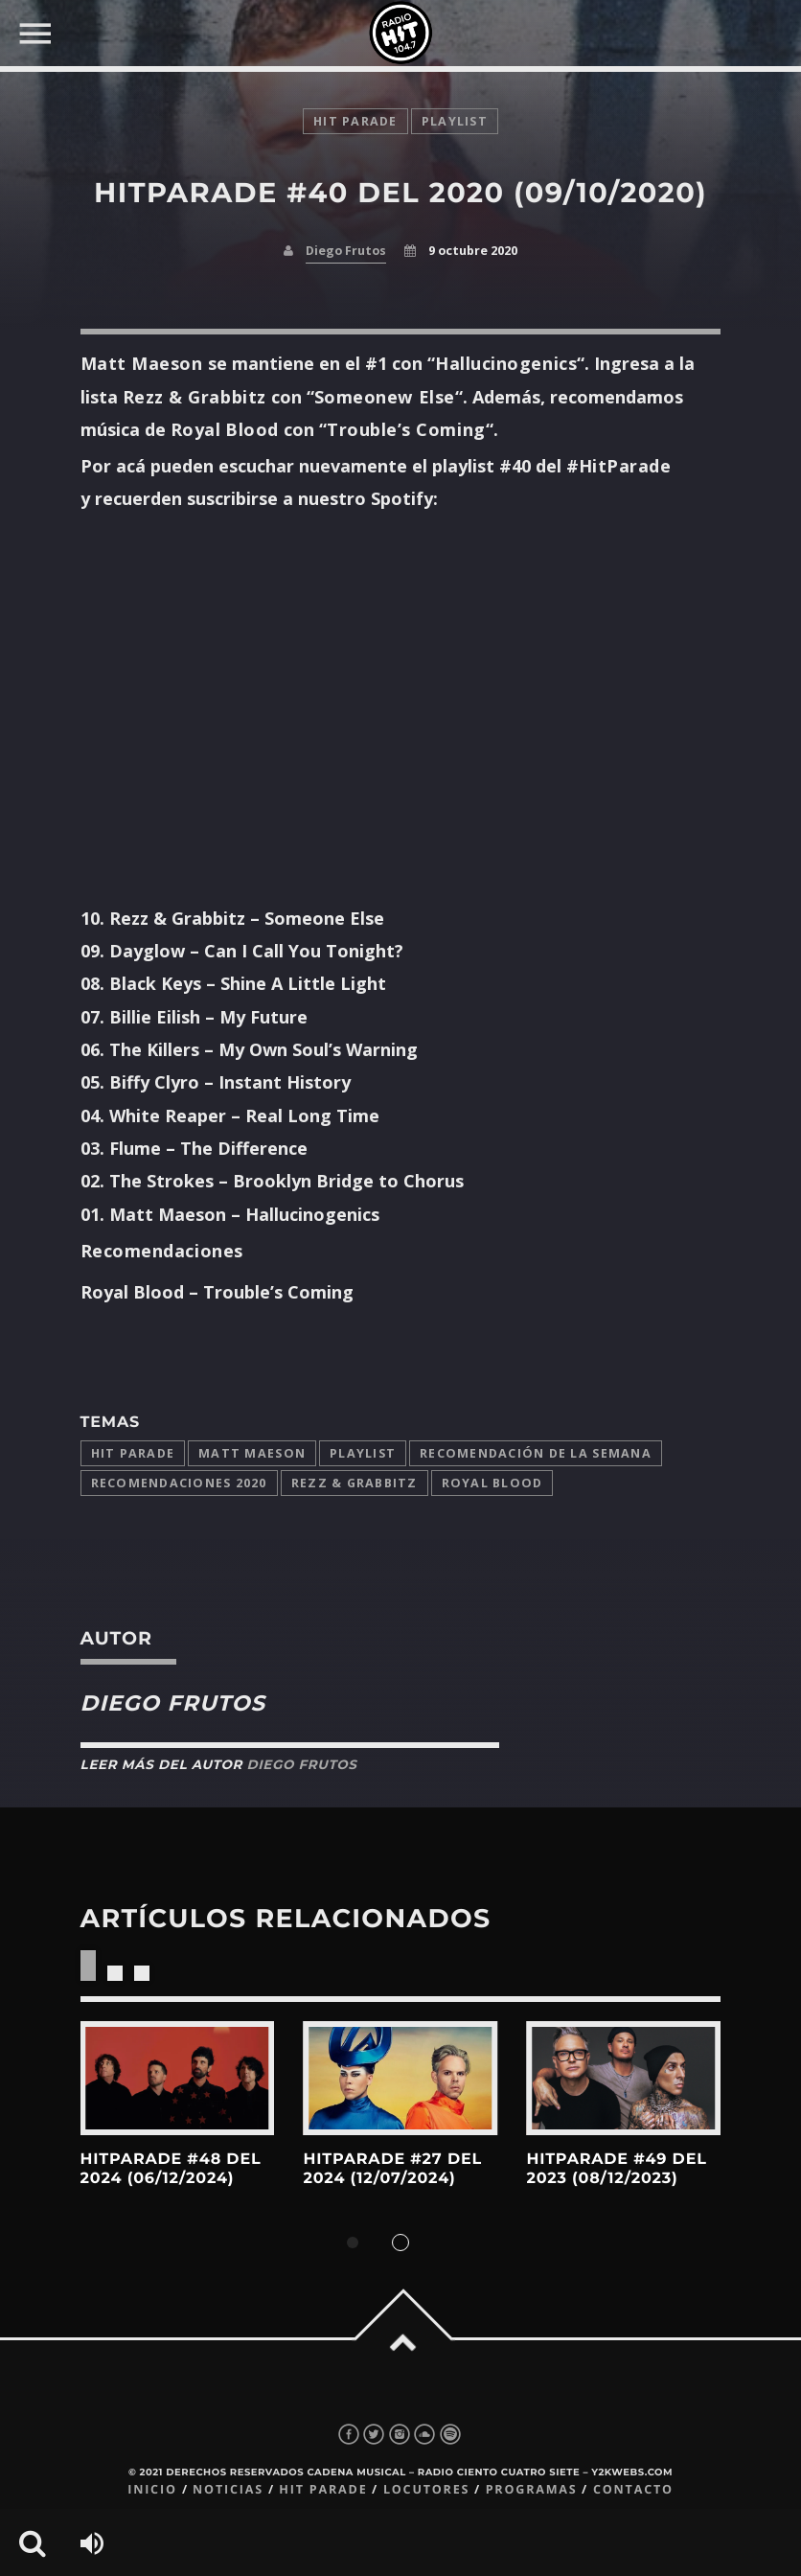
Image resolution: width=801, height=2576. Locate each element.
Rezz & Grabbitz (354, 1483)
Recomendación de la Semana (536, 1453)
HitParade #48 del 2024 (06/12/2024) (171, 2169)
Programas (532, 2489)
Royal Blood (492, 1483)
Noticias (228, 2489)
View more (177, 2077)
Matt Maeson (252, 1453)
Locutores (426, 2489)
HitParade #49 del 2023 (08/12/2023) (616, 2169)
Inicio (152, 2489)
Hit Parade (355, 121)
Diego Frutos (346, 250)
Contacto (633, 2489)
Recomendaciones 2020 (179, 1483)
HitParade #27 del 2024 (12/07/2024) (392, 2169)
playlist (455, 121)
